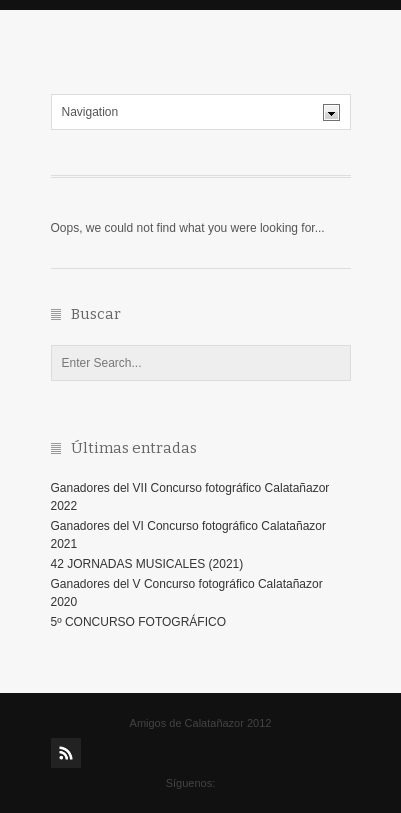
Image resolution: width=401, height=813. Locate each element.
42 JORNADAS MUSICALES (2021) (147, 564)
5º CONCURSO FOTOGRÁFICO (139, 622)
